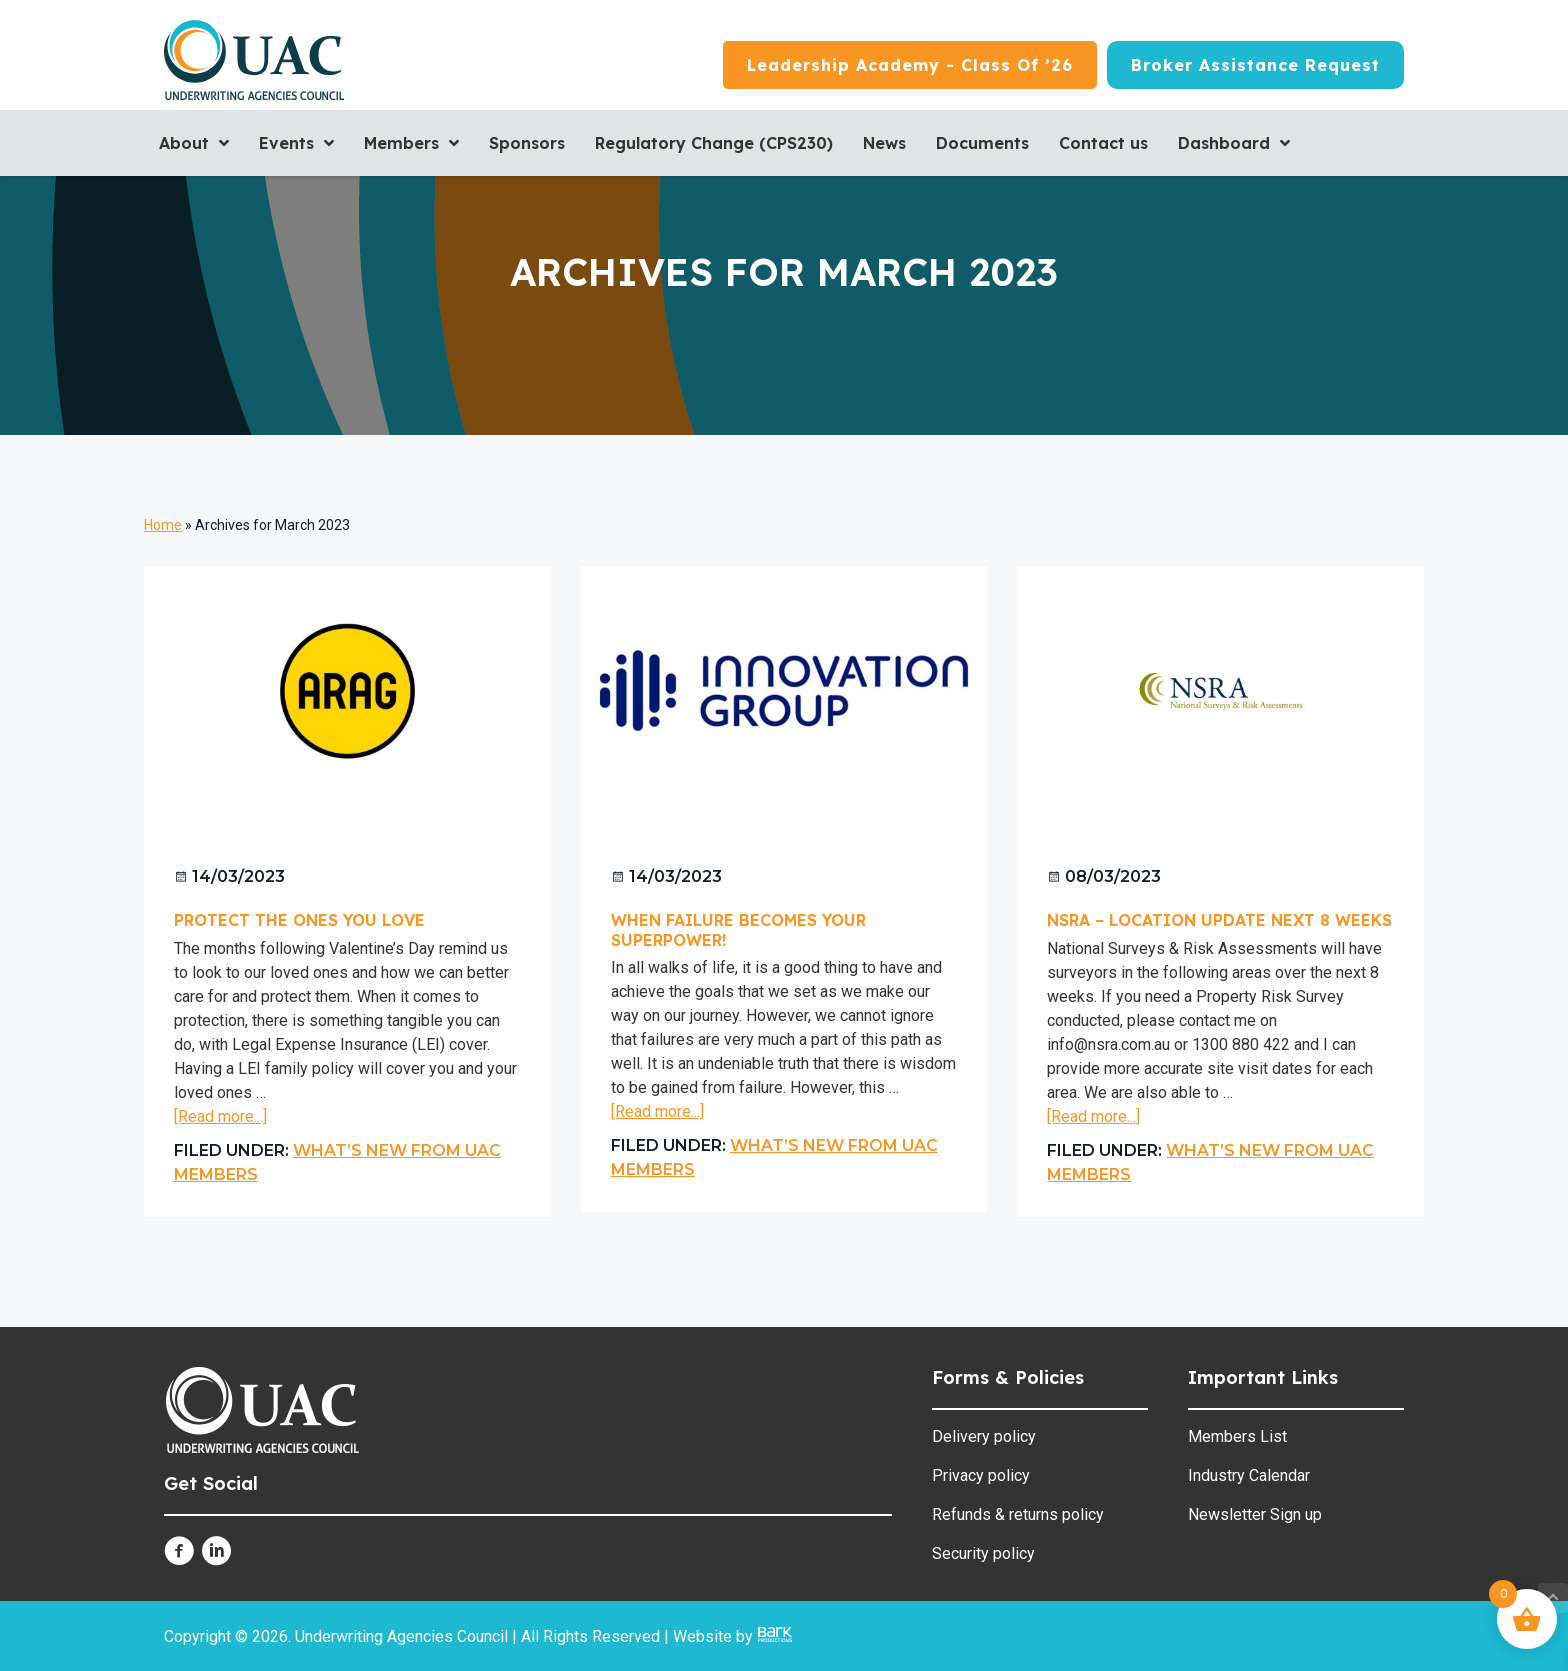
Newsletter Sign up (1255, 1514)
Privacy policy (981, 1475)
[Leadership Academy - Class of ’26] (910, 65)
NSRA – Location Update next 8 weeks (1219, 920)
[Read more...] (220, 1117)
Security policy (983, 1553)
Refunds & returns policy (1018, 1514)
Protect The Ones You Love (299, 920)
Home (163, 525)
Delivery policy (984, 1436)
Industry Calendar (1249, 1475)
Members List (1237, 1436)
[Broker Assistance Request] (1255, 65)
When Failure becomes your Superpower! (738, 929)
